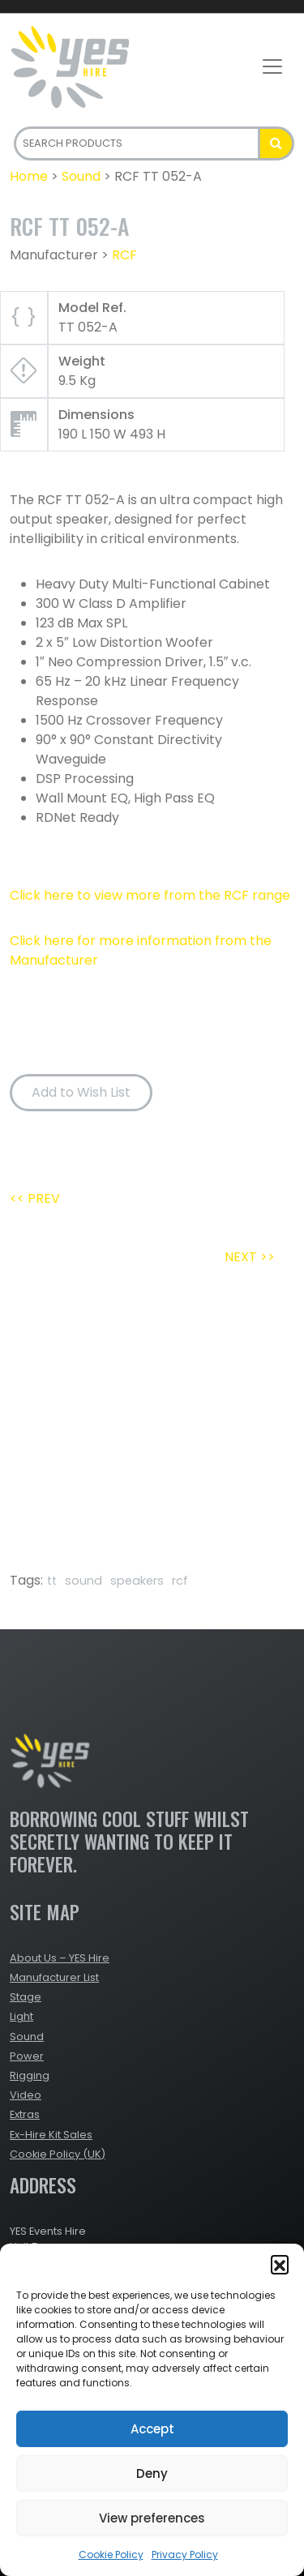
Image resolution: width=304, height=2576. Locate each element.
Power (27, 2056)
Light (21, 2016)
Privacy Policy (185, 2554)
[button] (280, 2264)
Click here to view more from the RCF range (150, 895)
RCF (124, 255)
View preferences (152, 2518)
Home (29, 176)
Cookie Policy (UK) (57, 2154)
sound (83, 1581)
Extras (25, 2114)
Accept (152, 2428)
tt (52, 1581)
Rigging (29, 2075)
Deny (152, 2473)
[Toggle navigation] (272, 66)
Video (25, 2095)
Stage (25, 1997)
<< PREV (35, 1198)
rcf (180, 1581)
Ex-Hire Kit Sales (51, 2135)
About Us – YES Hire (59, 1958)
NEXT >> (250, 1256)
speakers (137, 1581)
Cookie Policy (111, 2554)
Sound (81, 176)
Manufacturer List (54, 1977)
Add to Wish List (81, 1092)
